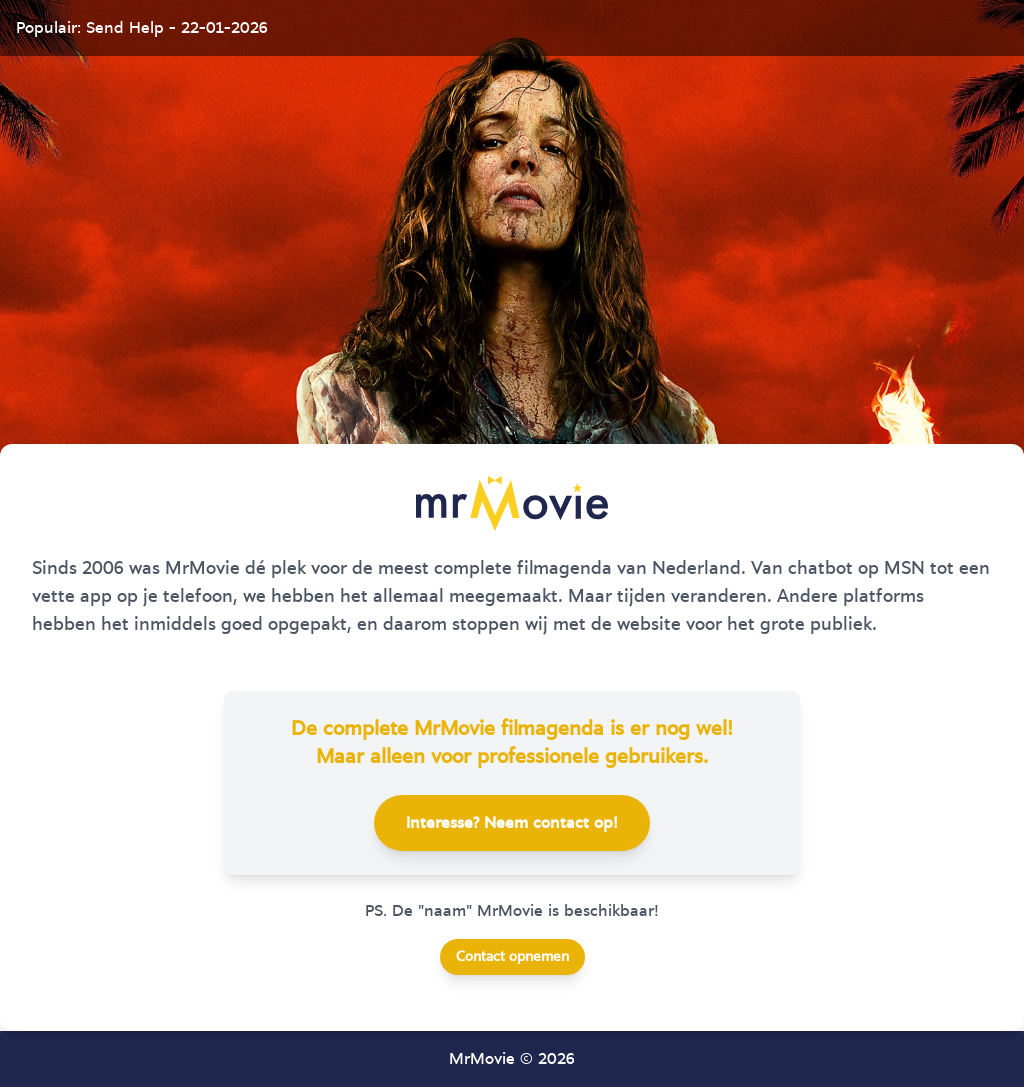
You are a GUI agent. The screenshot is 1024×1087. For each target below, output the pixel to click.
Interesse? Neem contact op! (512, 823)
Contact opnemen (512, 957)
